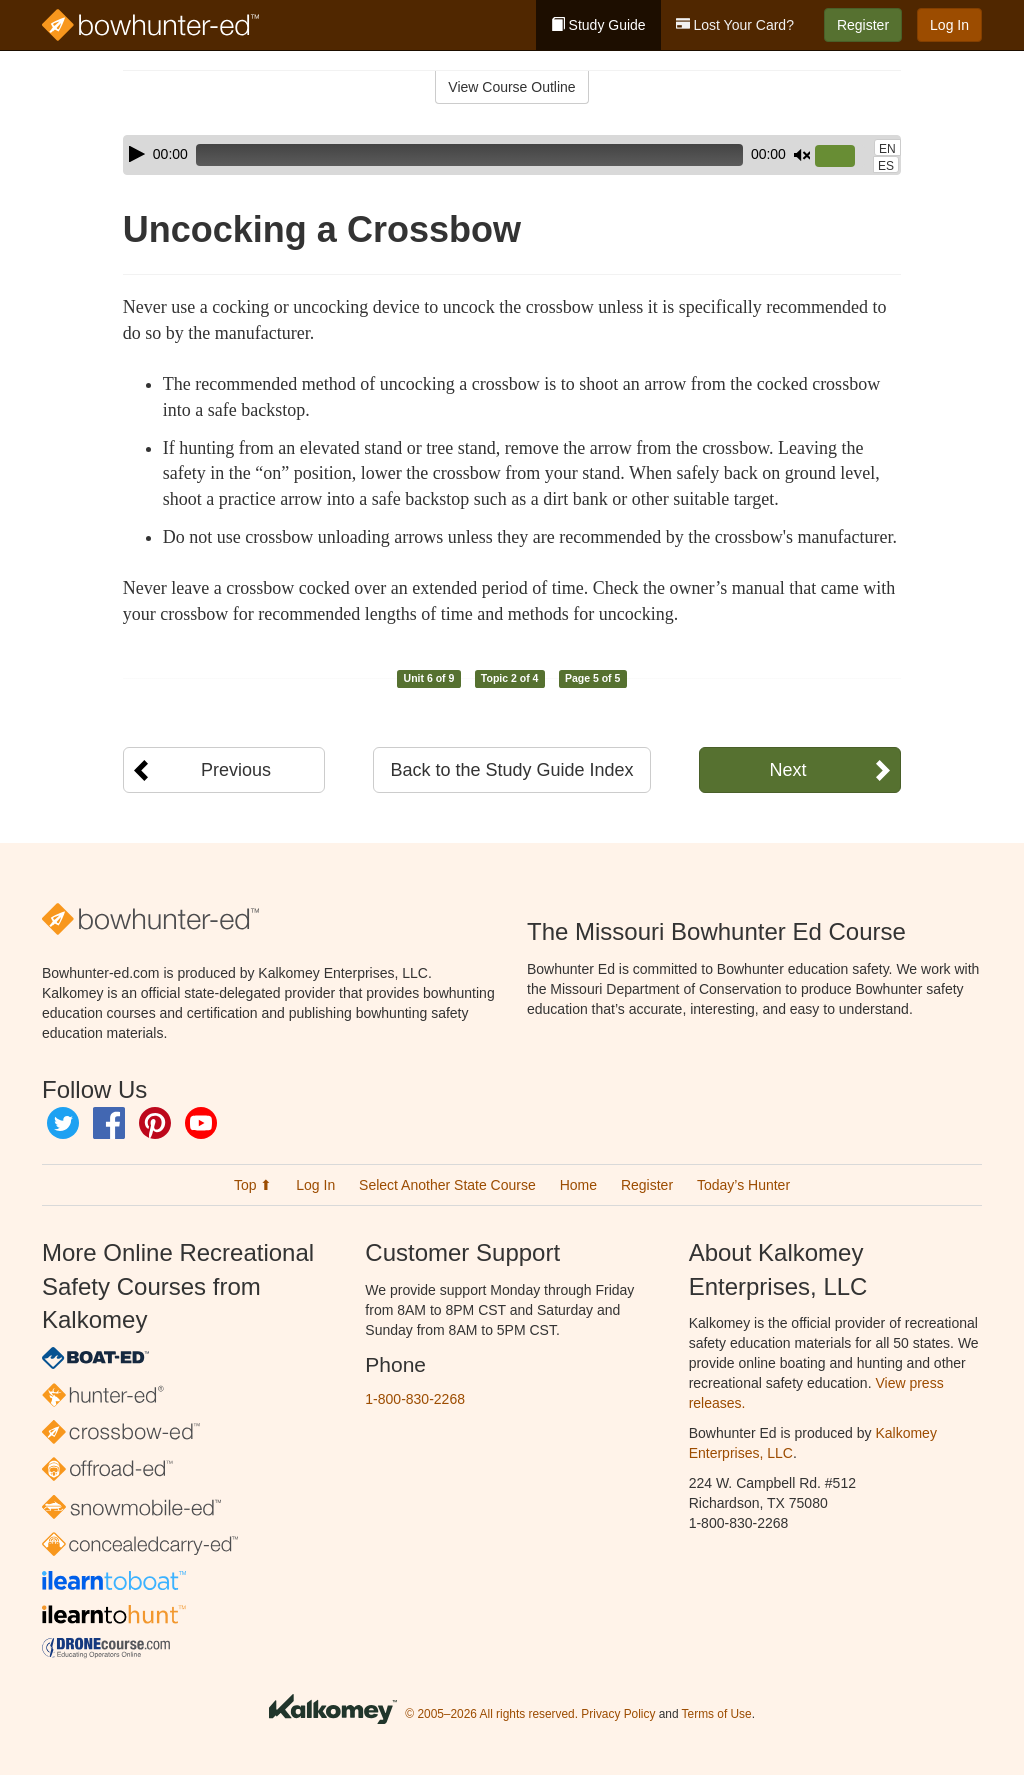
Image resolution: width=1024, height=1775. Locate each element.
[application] (512, 155)
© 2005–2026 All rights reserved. (491, 1715)
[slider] (469, 155)
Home (578, 1185)
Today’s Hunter (743, 1185)
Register (863, 25)
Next (787, 770)
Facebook (109, 1123)
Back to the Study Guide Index (511, 770)
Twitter (63, 1123)
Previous (236, 770)
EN (887, 149)
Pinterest (155, 1123)
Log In (949, 25)
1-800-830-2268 (415, 1399)
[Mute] (802, 155)
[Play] (137, 154)
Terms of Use (717, 1715)
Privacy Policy (618, 1715)
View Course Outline (511, 87)
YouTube (201, 1123)
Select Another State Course (447, 1185)
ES (886, 166)
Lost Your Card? (735, 25)
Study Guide (598, 25)
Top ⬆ (253, 1185)
